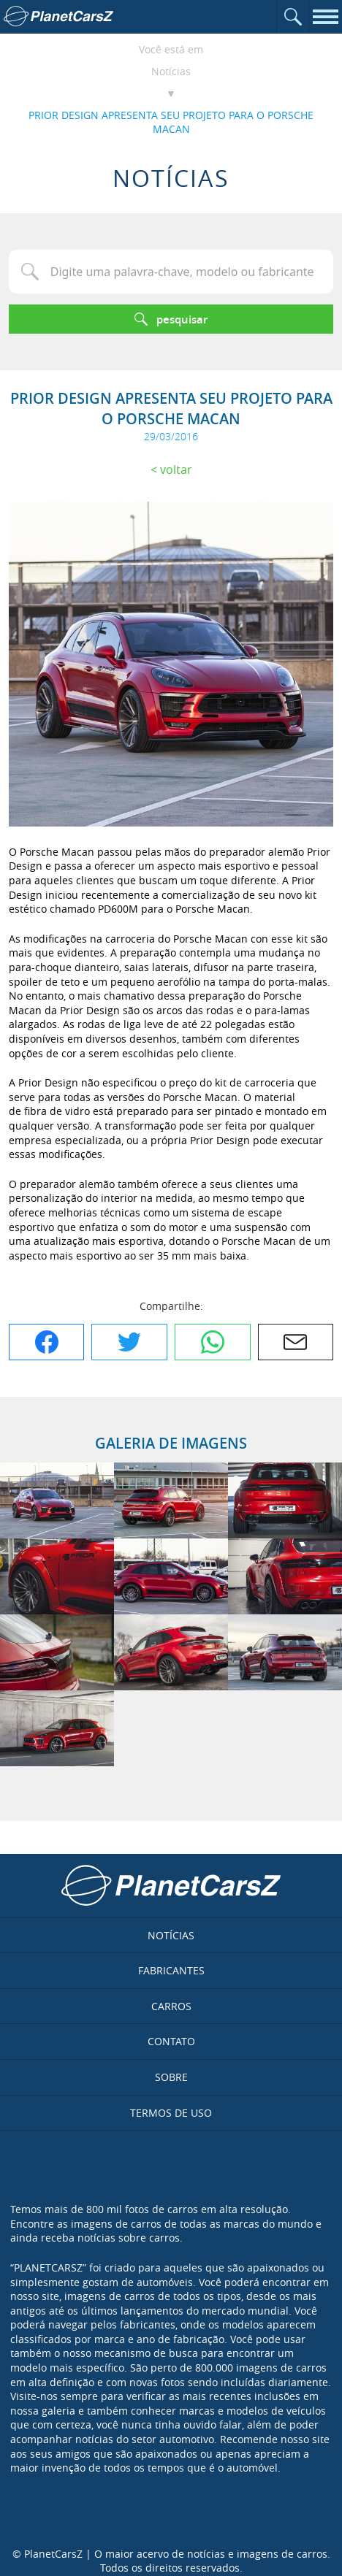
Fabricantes (171, 1970)
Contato (171, 2041)
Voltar (176, 469)
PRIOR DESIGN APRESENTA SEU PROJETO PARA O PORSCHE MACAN (171, 122)
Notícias (171, 71)
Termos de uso (171, 2113)
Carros (171, 2006)
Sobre (171, 2077)
